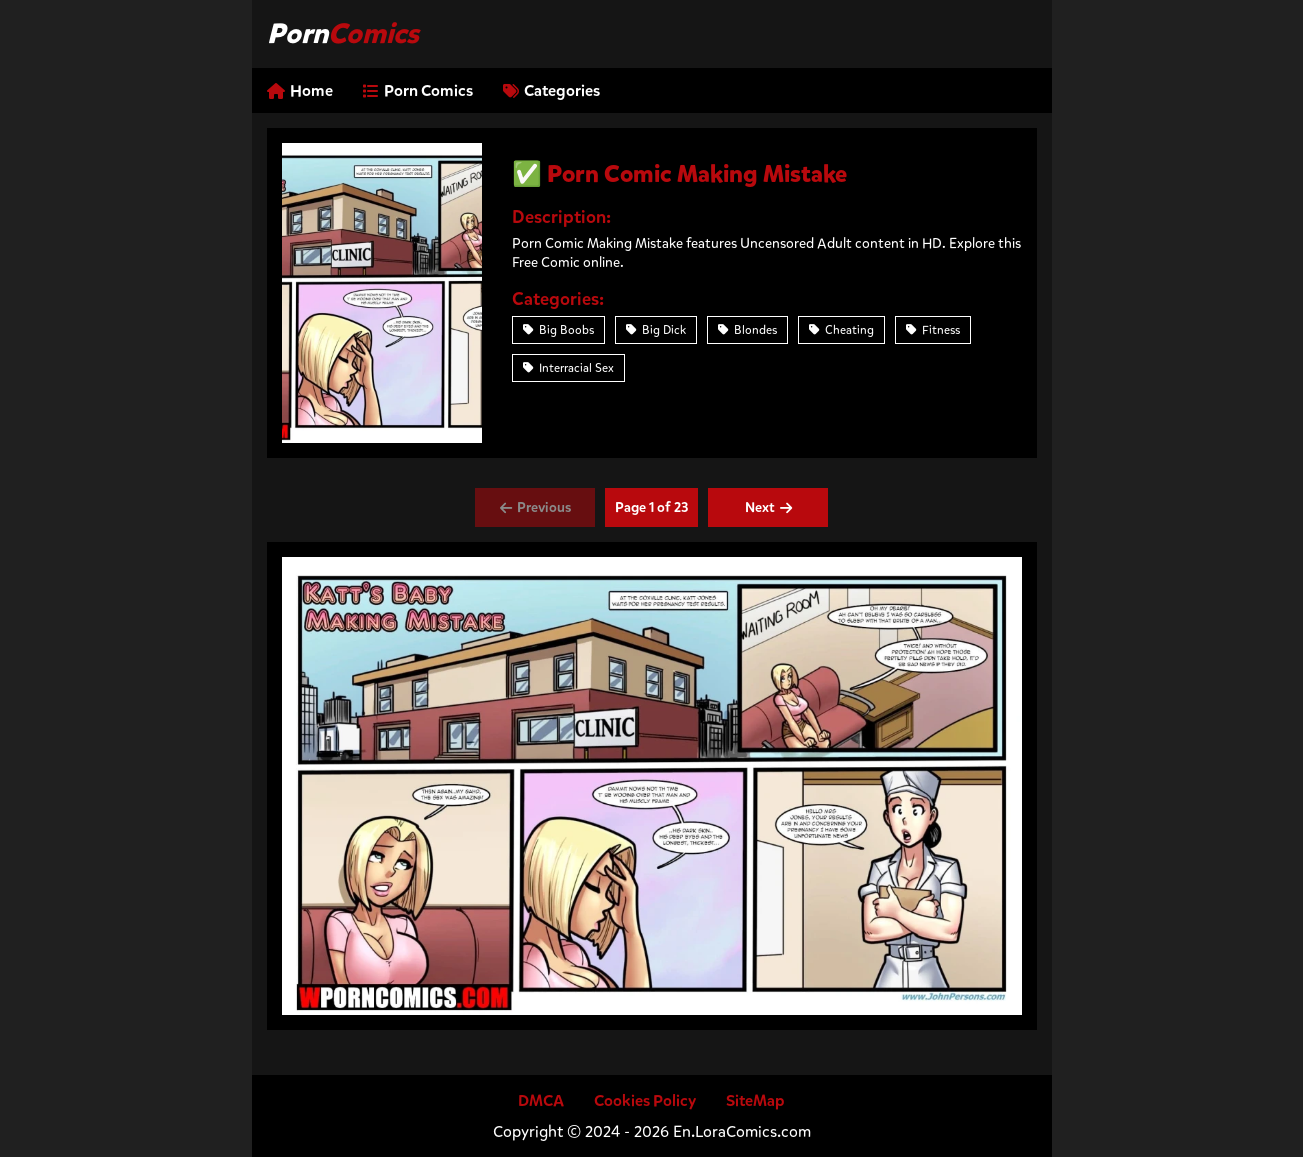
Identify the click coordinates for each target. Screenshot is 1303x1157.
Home (300, 90)
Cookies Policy (645, 1100)
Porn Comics (418, 90)
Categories (551, 90)
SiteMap (755, 1100)
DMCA (541, 1100)
